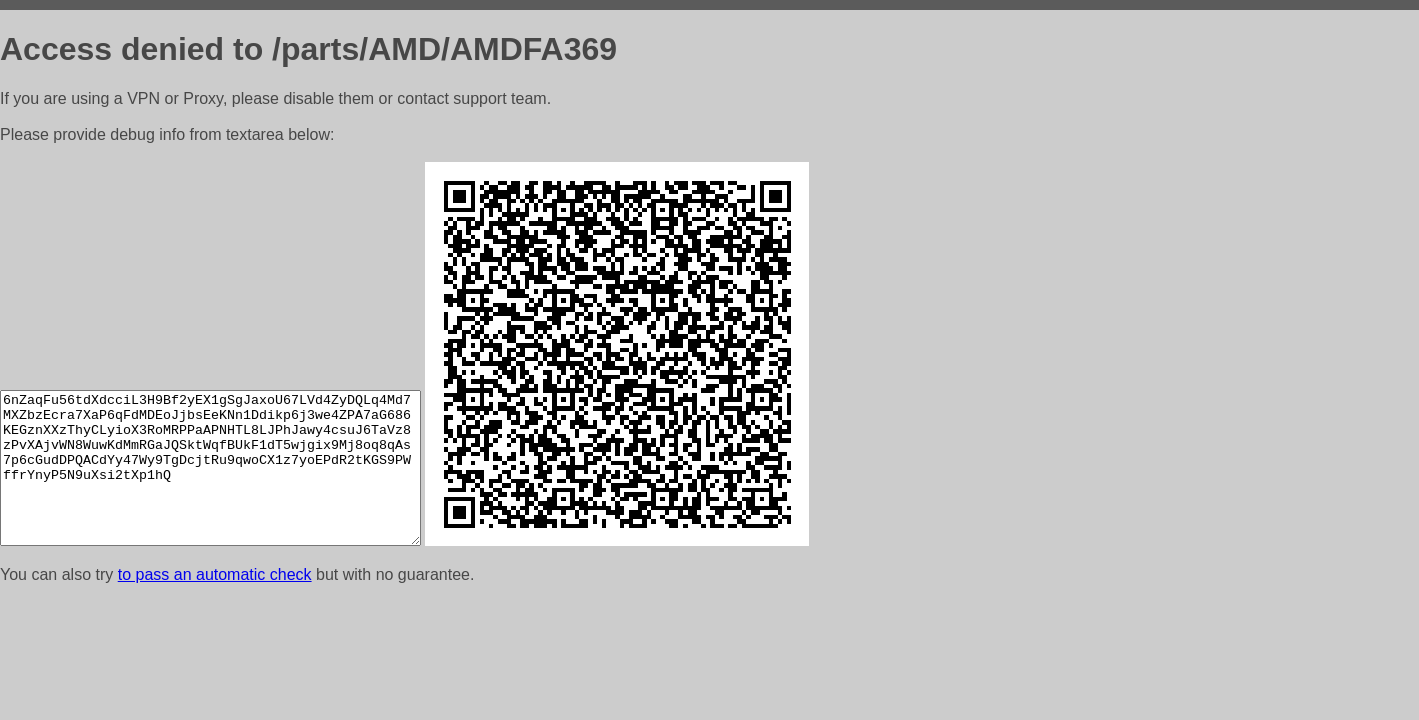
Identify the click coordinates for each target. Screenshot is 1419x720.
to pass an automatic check (215, 574)
